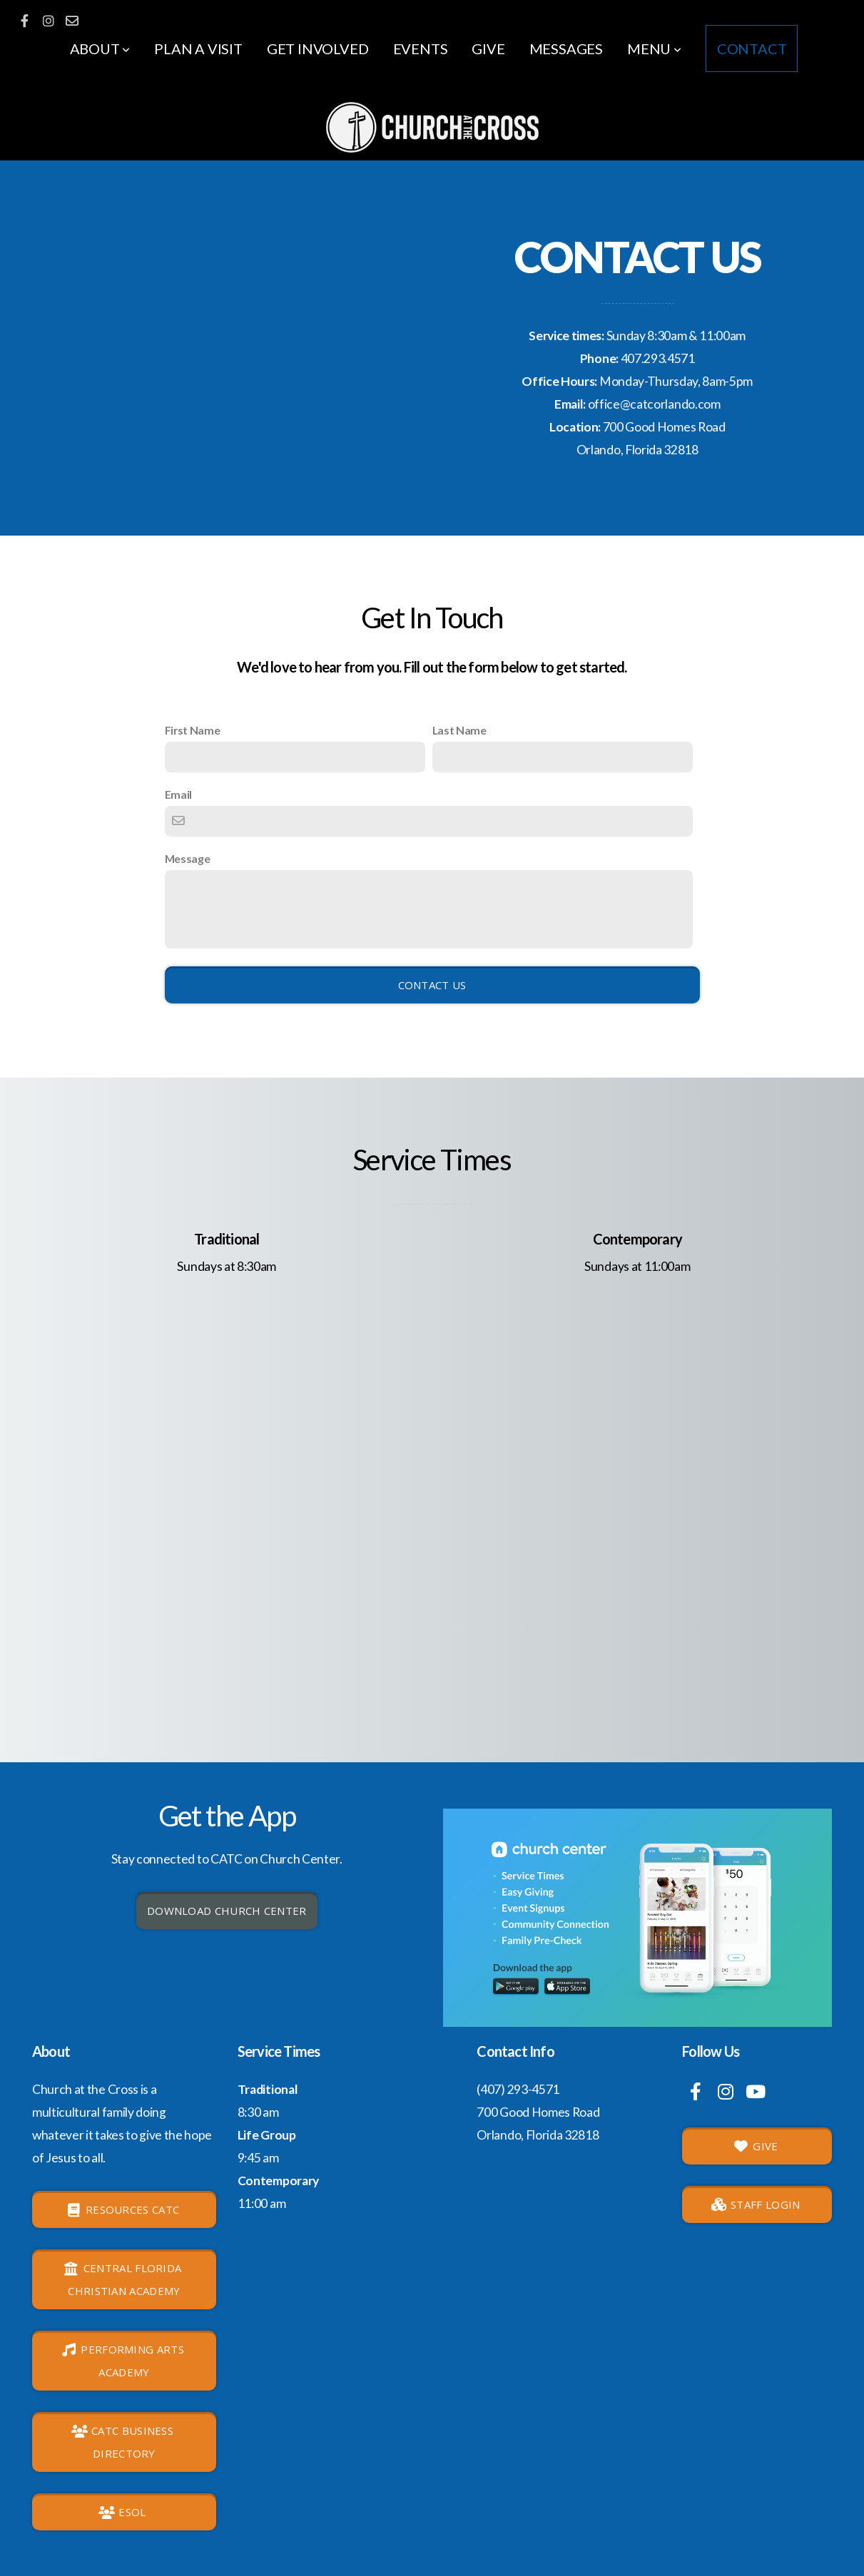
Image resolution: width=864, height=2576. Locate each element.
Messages (566, 48)
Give (488, 48)
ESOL (122, 2512)
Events (420, 48)
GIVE (755, 2146)
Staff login (756, 2204)
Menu (654, 48)
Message (187, 858)
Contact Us (432, 985)
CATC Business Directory (122, 2441)
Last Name (459, 730)
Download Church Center (227, 1910)
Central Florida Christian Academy (122, 2279)
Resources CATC (123, 2209)
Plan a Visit (198, 48)
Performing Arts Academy (122, 2360)
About (100, 48)
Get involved (318, 48)
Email (178, 794)
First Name (192, 730)
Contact (752, 48)
